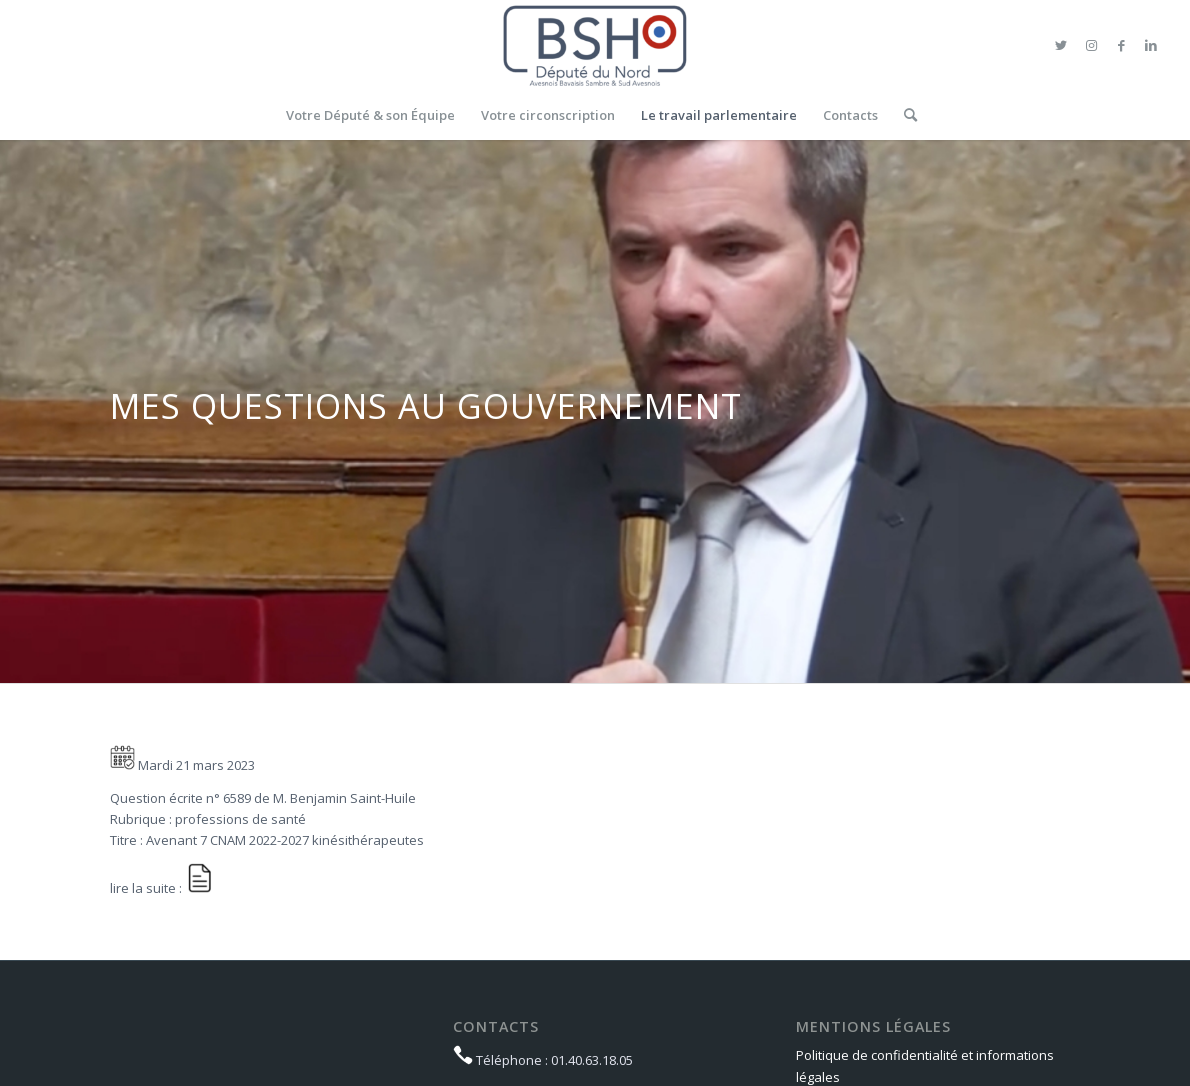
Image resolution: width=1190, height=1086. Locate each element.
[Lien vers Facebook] (1121, 45)
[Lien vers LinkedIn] (1151, 45)
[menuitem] (370, 115)
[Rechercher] (904, 115)
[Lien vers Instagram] (1091, 45)
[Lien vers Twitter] (1061, 45)
